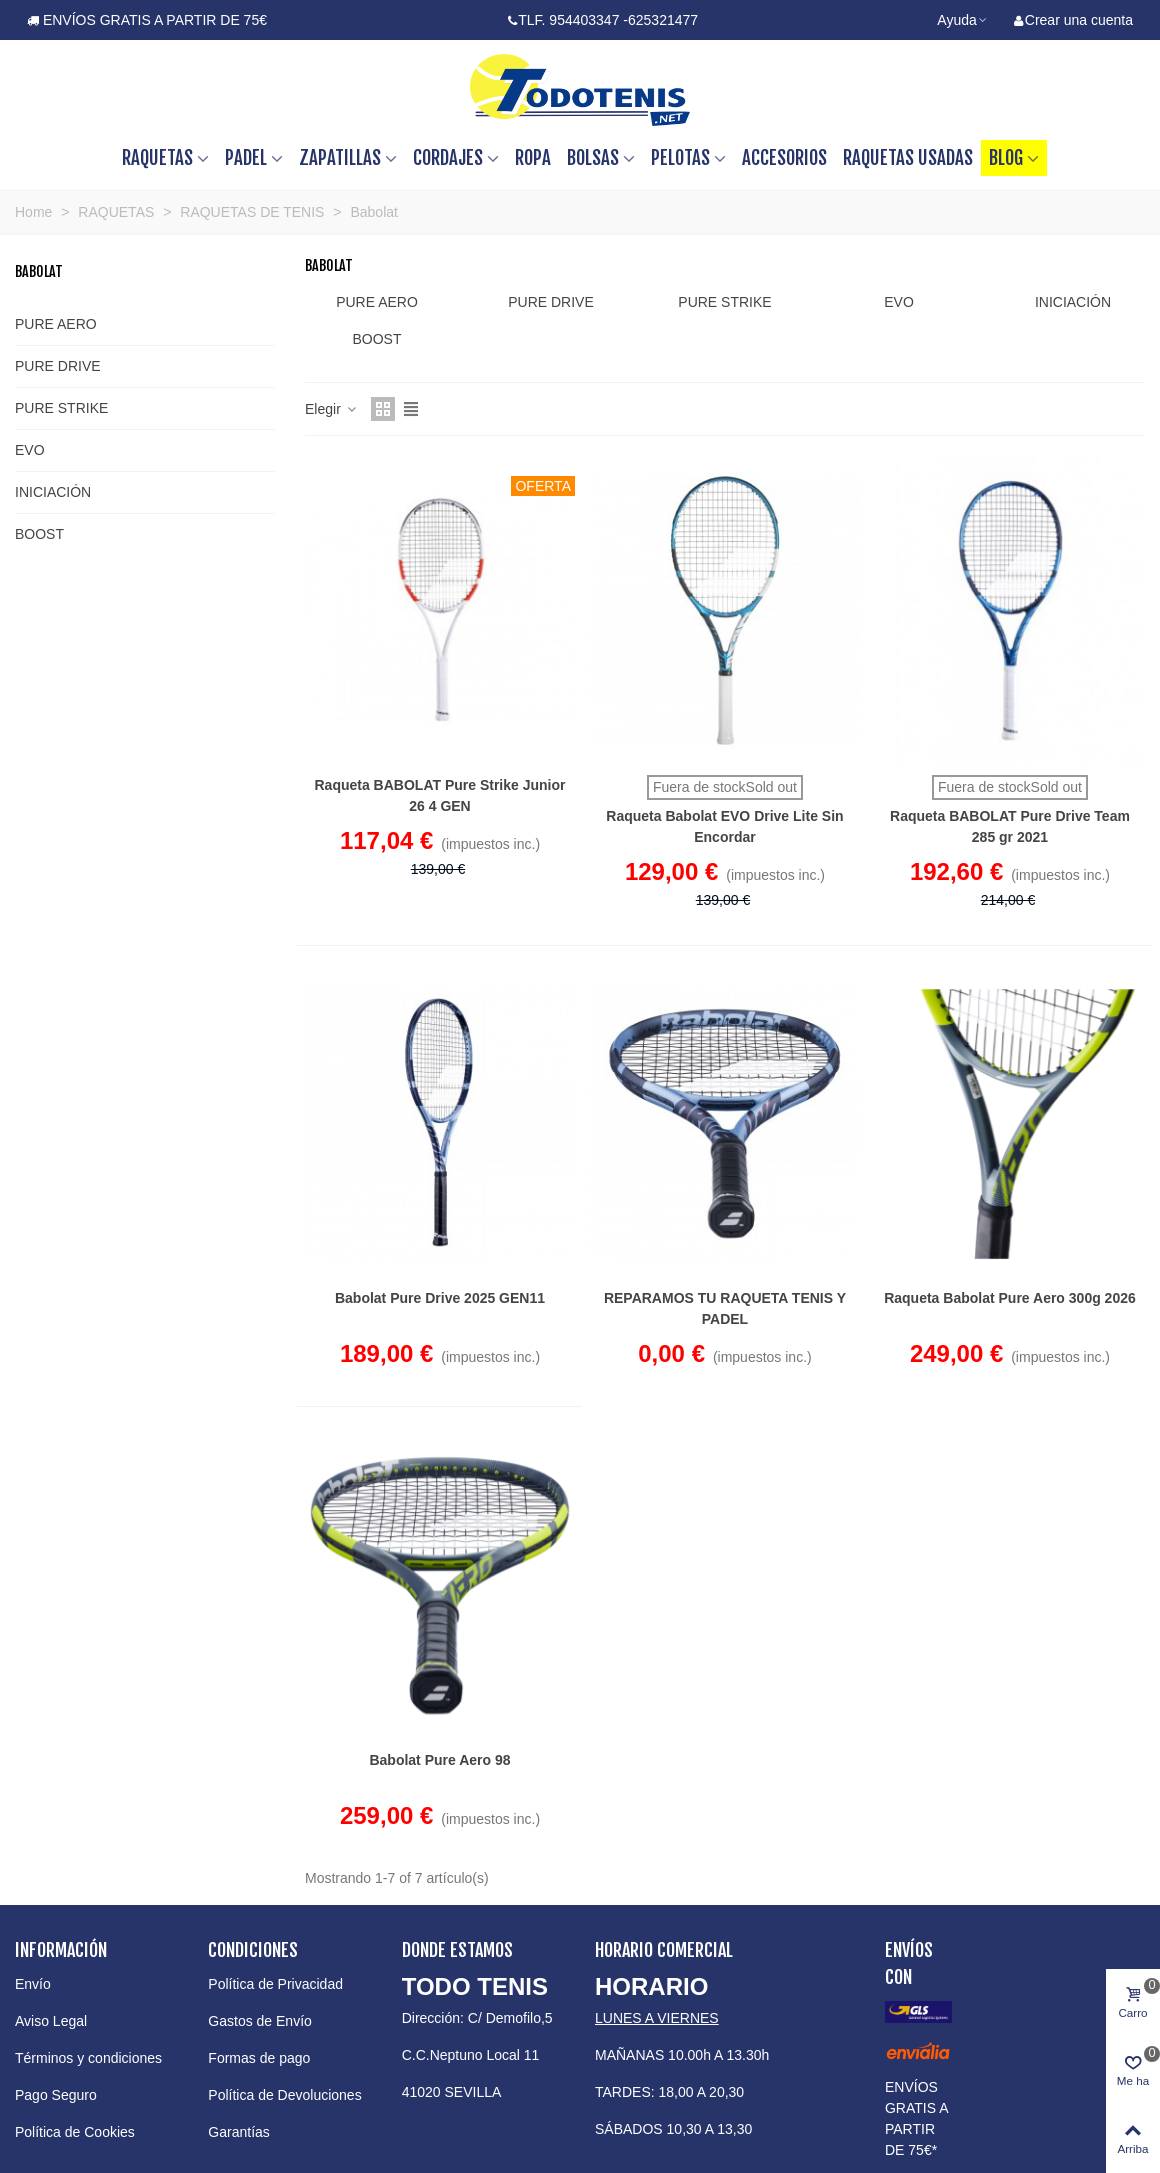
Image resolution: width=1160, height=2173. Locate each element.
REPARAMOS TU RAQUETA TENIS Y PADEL (725, 1308)
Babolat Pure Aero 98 (439, 1760)
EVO (30, 450)
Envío (33, 1984)
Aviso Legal (51, 2021)
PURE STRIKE (61, 408)
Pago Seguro (56, 2095)
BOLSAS (593, 158)
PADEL (246, 158)
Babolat (39, 271)
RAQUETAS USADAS (908, 158)
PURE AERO (56, 324)
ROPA (533, 158)
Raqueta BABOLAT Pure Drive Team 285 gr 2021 (1010, 826)
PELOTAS (680, 158)
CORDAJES (448, 158)
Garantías (238, 2132)
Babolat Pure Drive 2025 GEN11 (440, 1298)
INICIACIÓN (53, 492)
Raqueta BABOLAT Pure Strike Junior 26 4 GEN (439, 795)
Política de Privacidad (275, 1984)
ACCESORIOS (784, 158)
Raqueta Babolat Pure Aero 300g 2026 (1010, 1298)
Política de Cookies (75, 2132)
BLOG (1006, 158)
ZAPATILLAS (340, 158)
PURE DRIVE (58, 366)
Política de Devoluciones (284, 2095)
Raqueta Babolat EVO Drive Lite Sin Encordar (724, 826)
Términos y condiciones (88, 2058)
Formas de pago (259, 2058)
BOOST (39, 534)
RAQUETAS (157, 158)
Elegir (332, 409)
